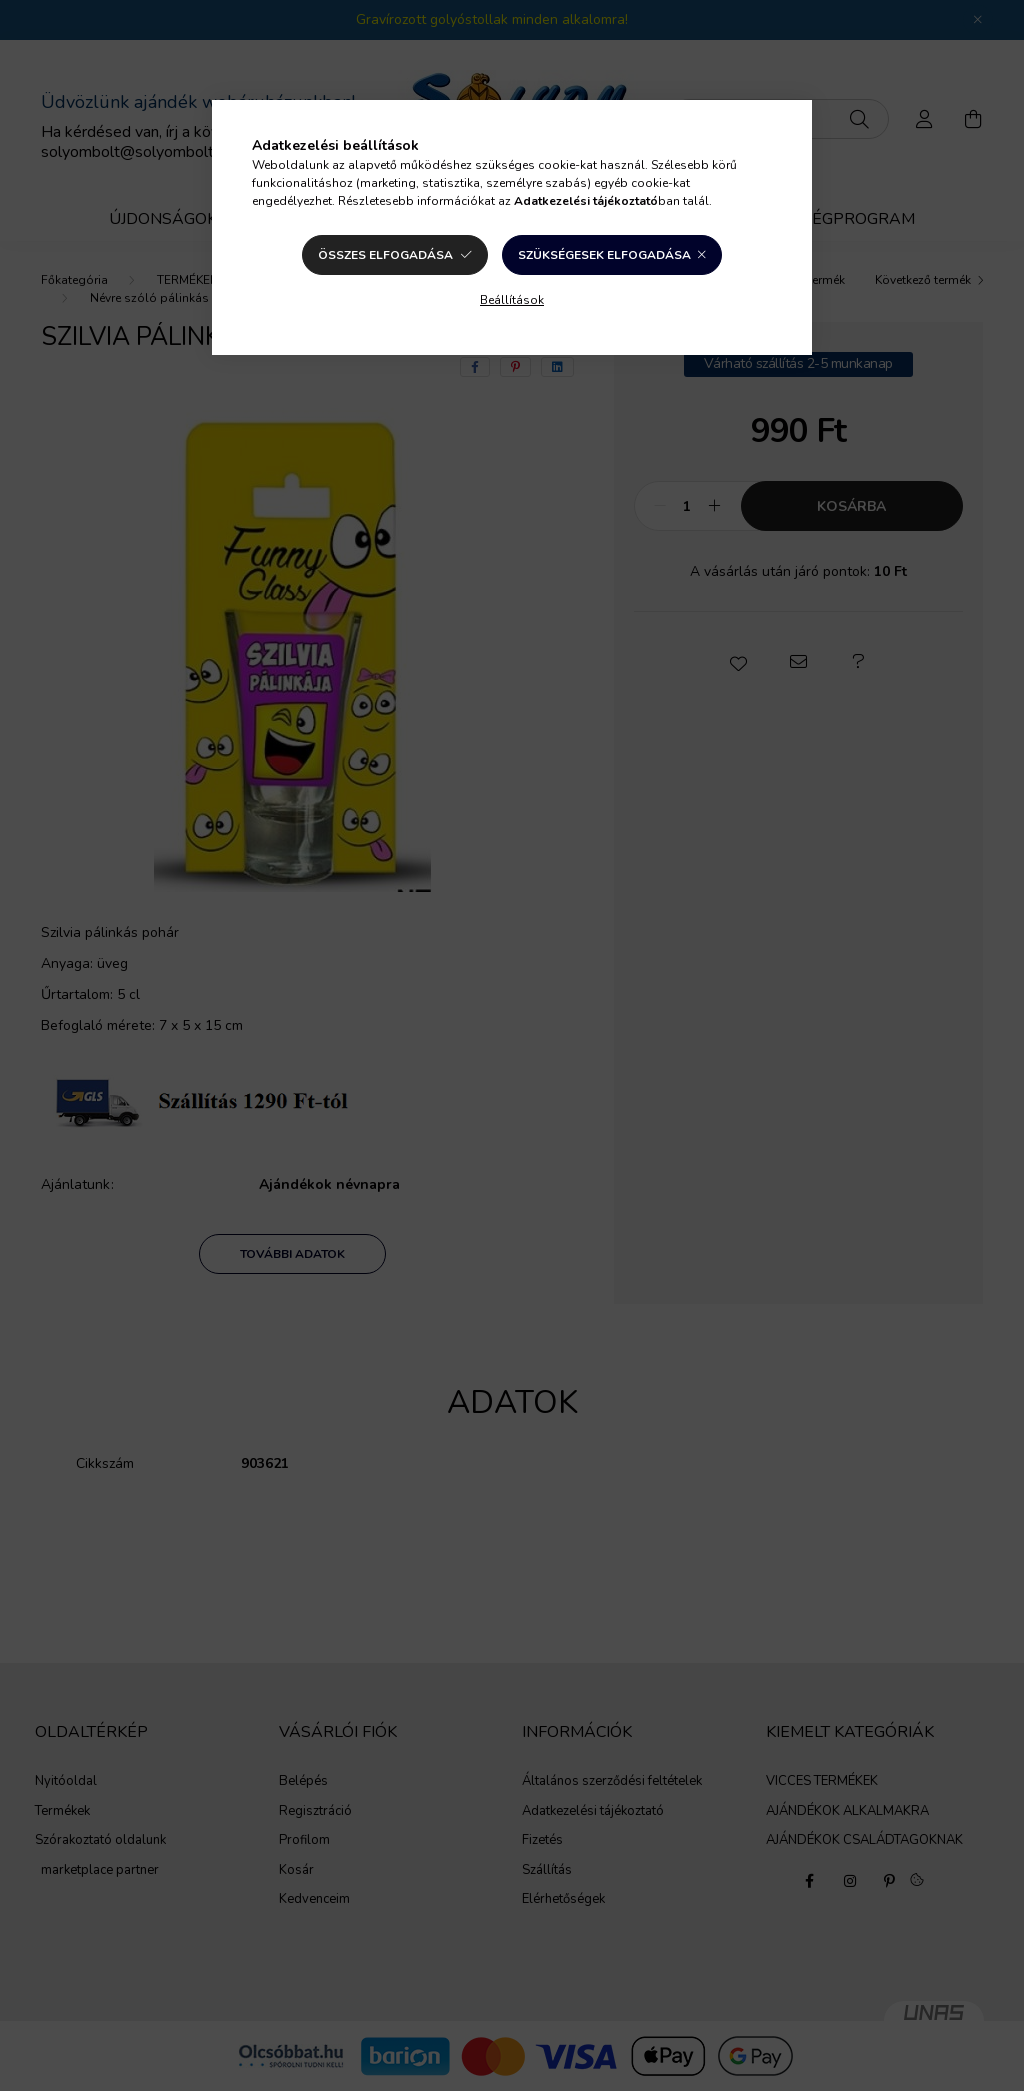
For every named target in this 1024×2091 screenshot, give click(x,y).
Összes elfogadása (385, 255)
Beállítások (512, 300)
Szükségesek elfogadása (604, 255)
